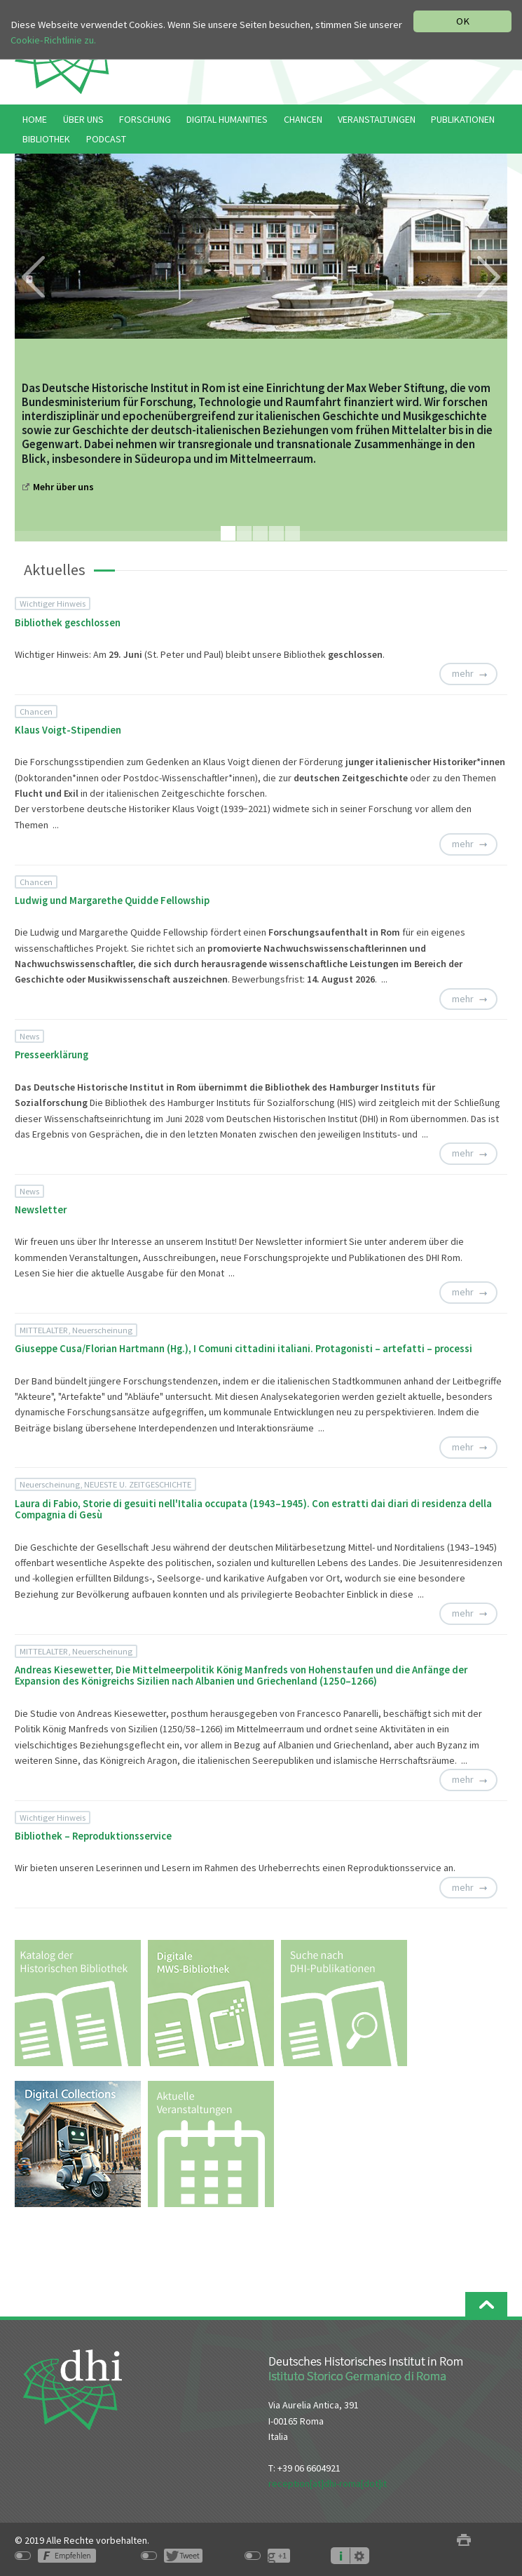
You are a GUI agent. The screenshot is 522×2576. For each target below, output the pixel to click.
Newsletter (41, 1209)
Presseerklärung (51, 1054)
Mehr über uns (63, 486)
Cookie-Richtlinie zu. (53, 40)
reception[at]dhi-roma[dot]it (327, 2483)
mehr (463, 673)
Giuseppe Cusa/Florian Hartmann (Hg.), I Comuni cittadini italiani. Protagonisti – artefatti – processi (243, 1348)
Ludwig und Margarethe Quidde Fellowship (112, 900)
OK (462, 21)
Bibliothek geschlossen (68, 622)
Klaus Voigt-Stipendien (68, 730)
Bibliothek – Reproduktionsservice (93, 1836)
